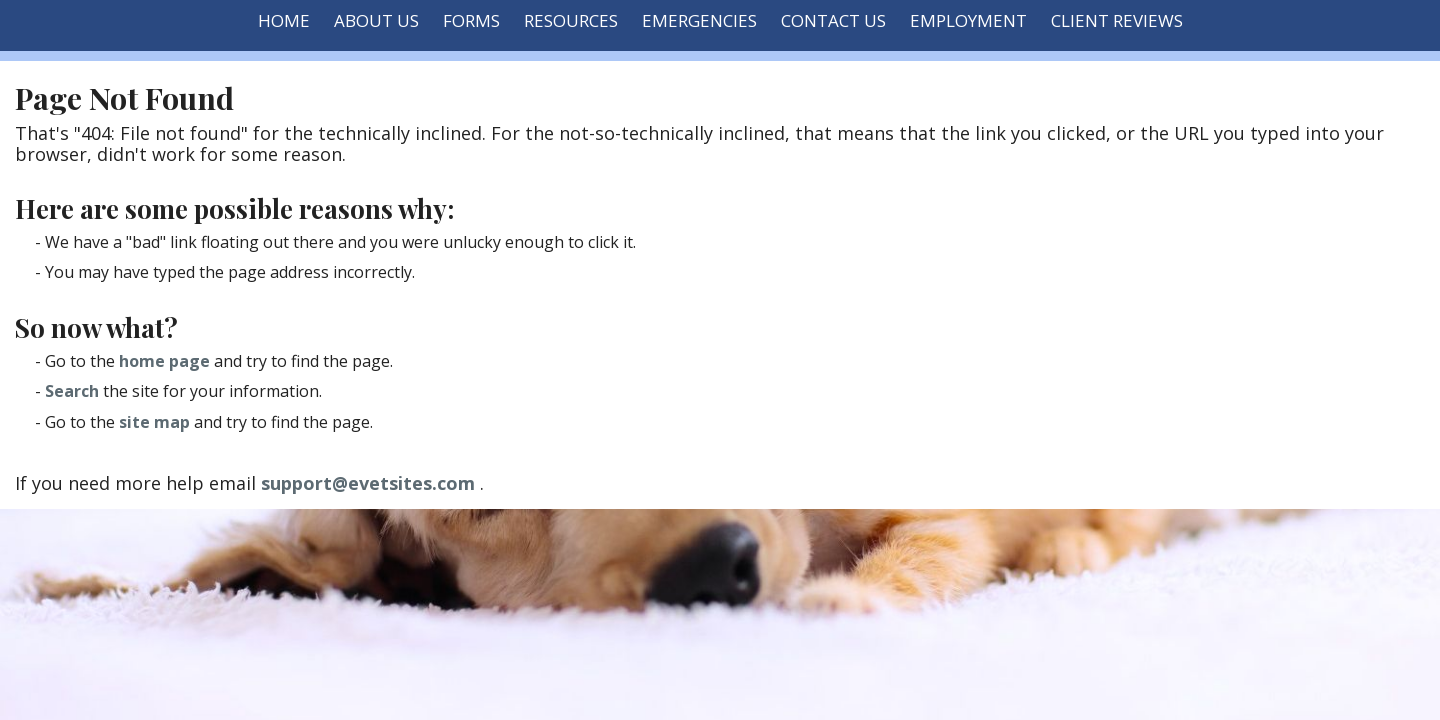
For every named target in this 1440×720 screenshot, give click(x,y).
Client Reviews (1117, 20)
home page (164, 361)
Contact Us (833, 20)
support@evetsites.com (368, 483)
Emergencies (699, 20)
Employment (968, 20)
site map (154, 422)
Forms (471, 20)
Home (284, 20)
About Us (376, 20)
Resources (571, 20)
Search (72, 391)
